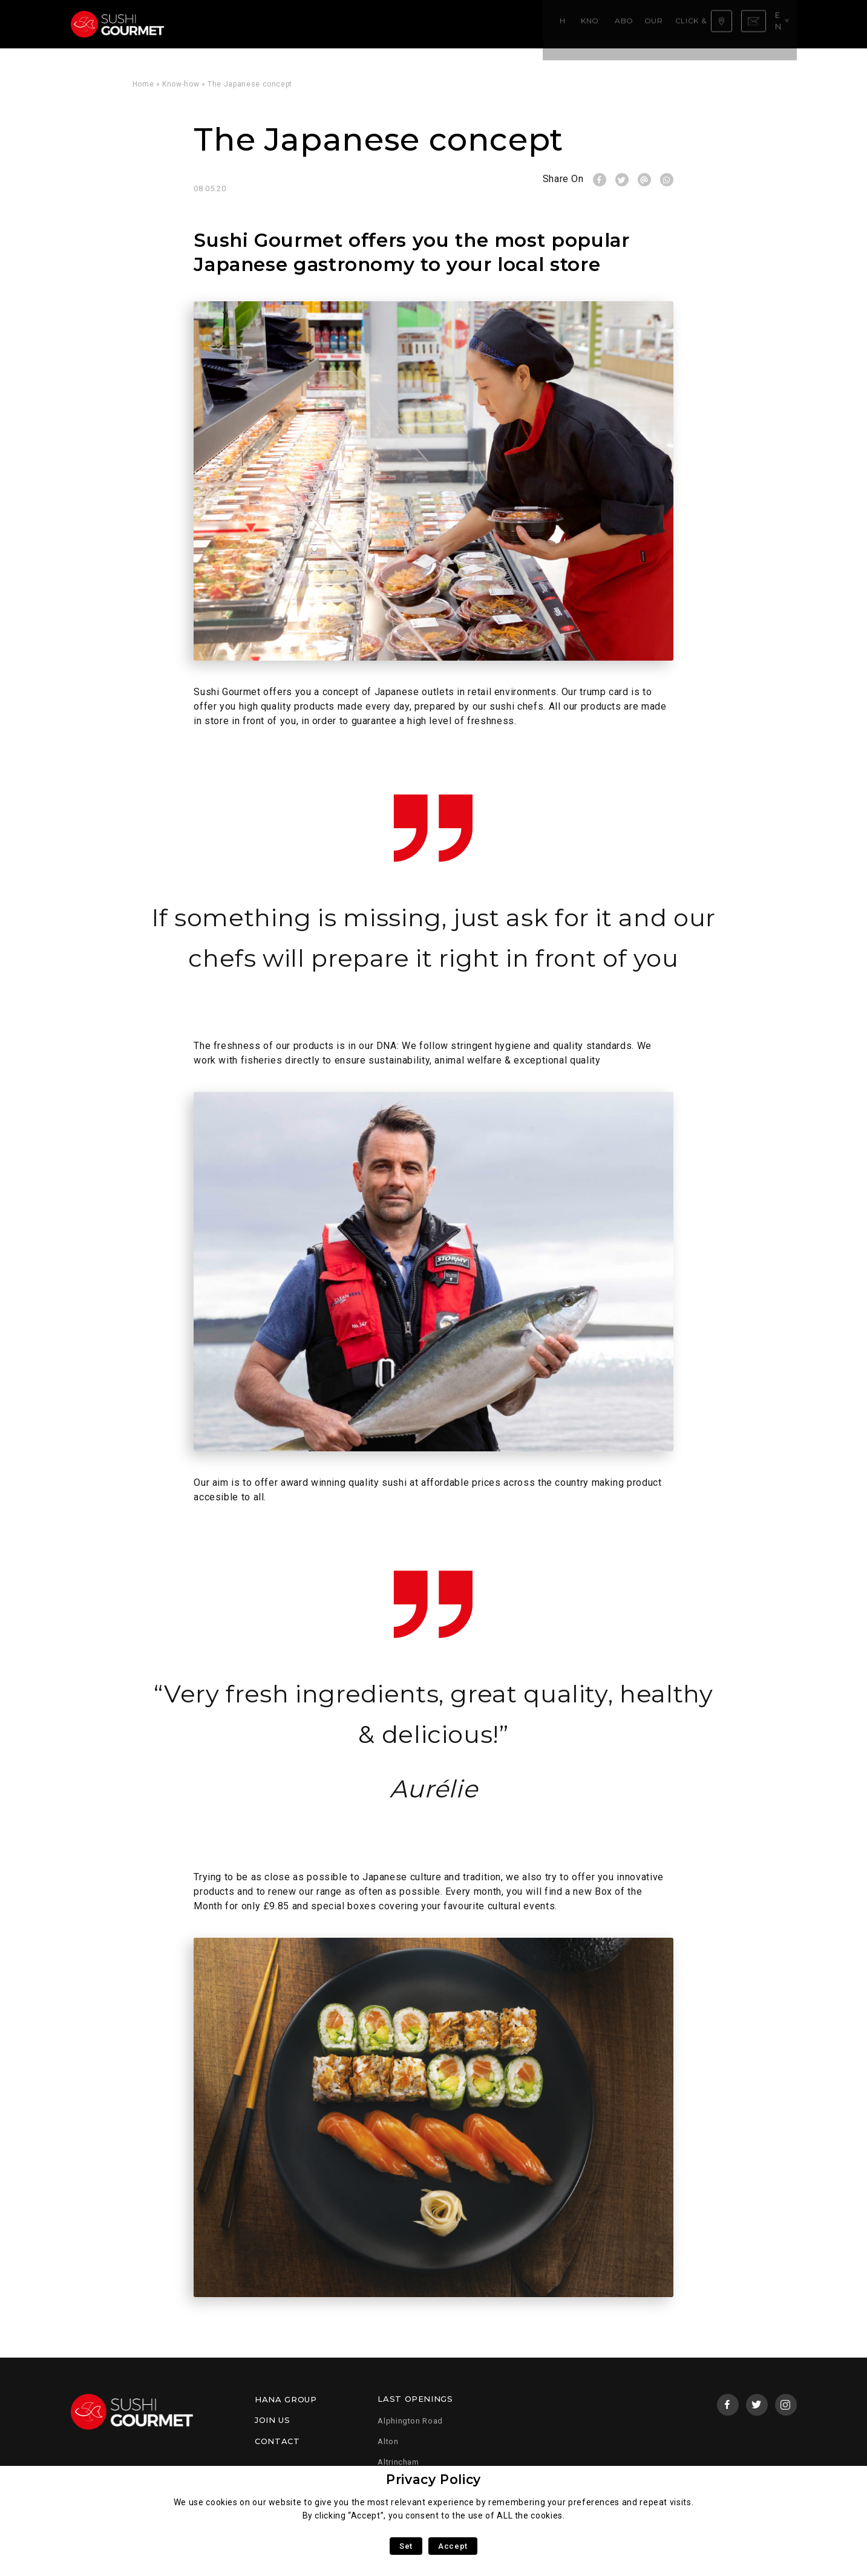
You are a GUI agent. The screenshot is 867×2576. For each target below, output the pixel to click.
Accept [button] (453, 2546)
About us (309, 23)
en (783, 23)
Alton (388, 2441)
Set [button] (406, 2546)
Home (207, 23)
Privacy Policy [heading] (433, 2479)
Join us (272, 2420)
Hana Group (285, 2399)
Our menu (361, 23)
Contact (277, 2441)
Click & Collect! (429, 23)
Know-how (254, 23)
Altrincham (398, 2461)
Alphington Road (410, 2420)
